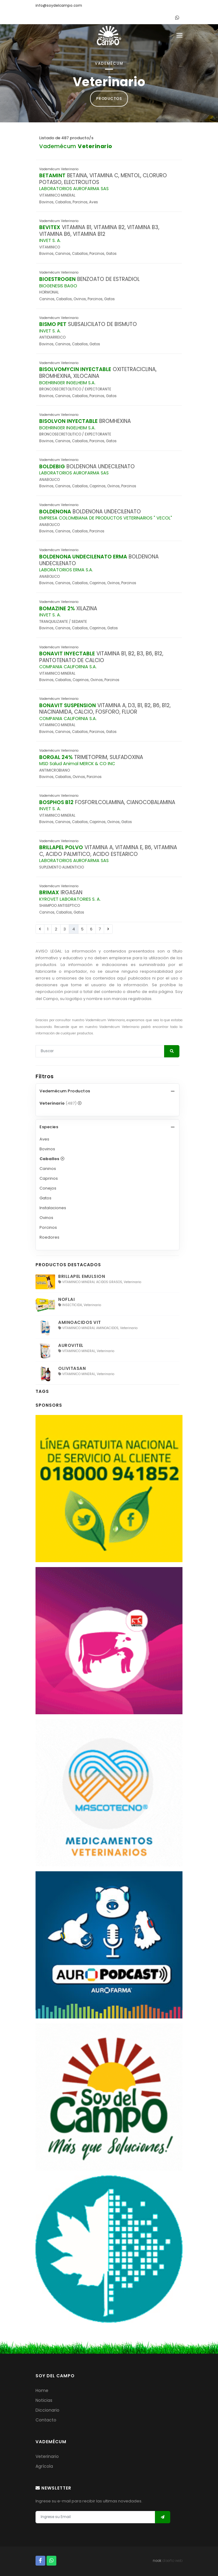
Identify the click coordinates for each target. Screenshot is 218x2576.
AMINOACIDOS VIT (79, 1322)
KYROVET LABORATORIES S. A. (70, 899)
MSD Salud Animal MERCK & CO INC (77, 764)
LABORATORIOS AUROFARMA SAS (74, 189)
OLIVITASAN (72, 1368)
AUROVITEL (71, 1345)
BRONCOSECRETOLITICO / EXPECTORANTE (75, 389)
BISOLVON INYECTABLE (68, 421)
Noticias (44, 2400)
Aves (44, 1139)
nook (157, 2560)
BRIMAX (49, 892)
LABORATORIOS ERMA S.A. (66, 570)
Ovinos (46, 1218)
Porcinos (48, 1227)
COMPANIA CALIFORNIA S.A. (68, 667)
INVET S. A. (50, 240)
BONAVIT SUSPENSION (67, 705)
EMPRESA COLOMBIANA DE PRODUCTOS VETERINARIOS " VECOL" (105, 518)
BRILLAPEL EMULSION (81, 1276)
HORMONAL (49, 292)
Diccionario (47, 2410)
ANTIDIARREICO (52, 337)
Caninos (47, 1168)
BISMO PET (52, 324)
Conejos (47, 1188)
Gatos (45, 1198)
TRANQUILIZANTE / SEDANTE (63, 621)
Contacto (46, 2420)
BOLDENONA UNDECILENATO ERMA (83, 556)
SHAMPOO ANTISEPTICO (59, 905)
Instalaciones (52, 1208)
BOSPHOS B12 (56, 802)
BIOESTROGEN (57, 279)
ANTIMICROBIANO (54, 770)
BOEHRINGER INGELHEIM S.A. (67, 383)
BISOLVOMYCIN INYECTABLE (75, 369)
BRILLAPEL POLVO (61, 847)
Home (42, 2390)
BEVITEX (49, 227)
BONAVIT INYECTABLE (67, 653)
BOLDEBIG (52, 466)
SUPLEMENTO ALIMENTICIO (61, 867)
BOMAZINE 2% (57, 608)
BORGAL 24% (56, 757)
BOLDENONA (55, 511)
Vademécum (75, 146)
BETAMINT (52, 175)
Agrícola (44, 2466)
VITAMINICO (49, 247)
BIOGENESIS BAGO (58, 286)
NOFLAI (66, 1299)
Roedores (49, 1237)
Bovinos (47, 1149)
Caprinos (48, 1178)
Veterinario (47, 2456)
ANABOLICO (49, 479)
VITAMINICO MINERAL (57, 195)
